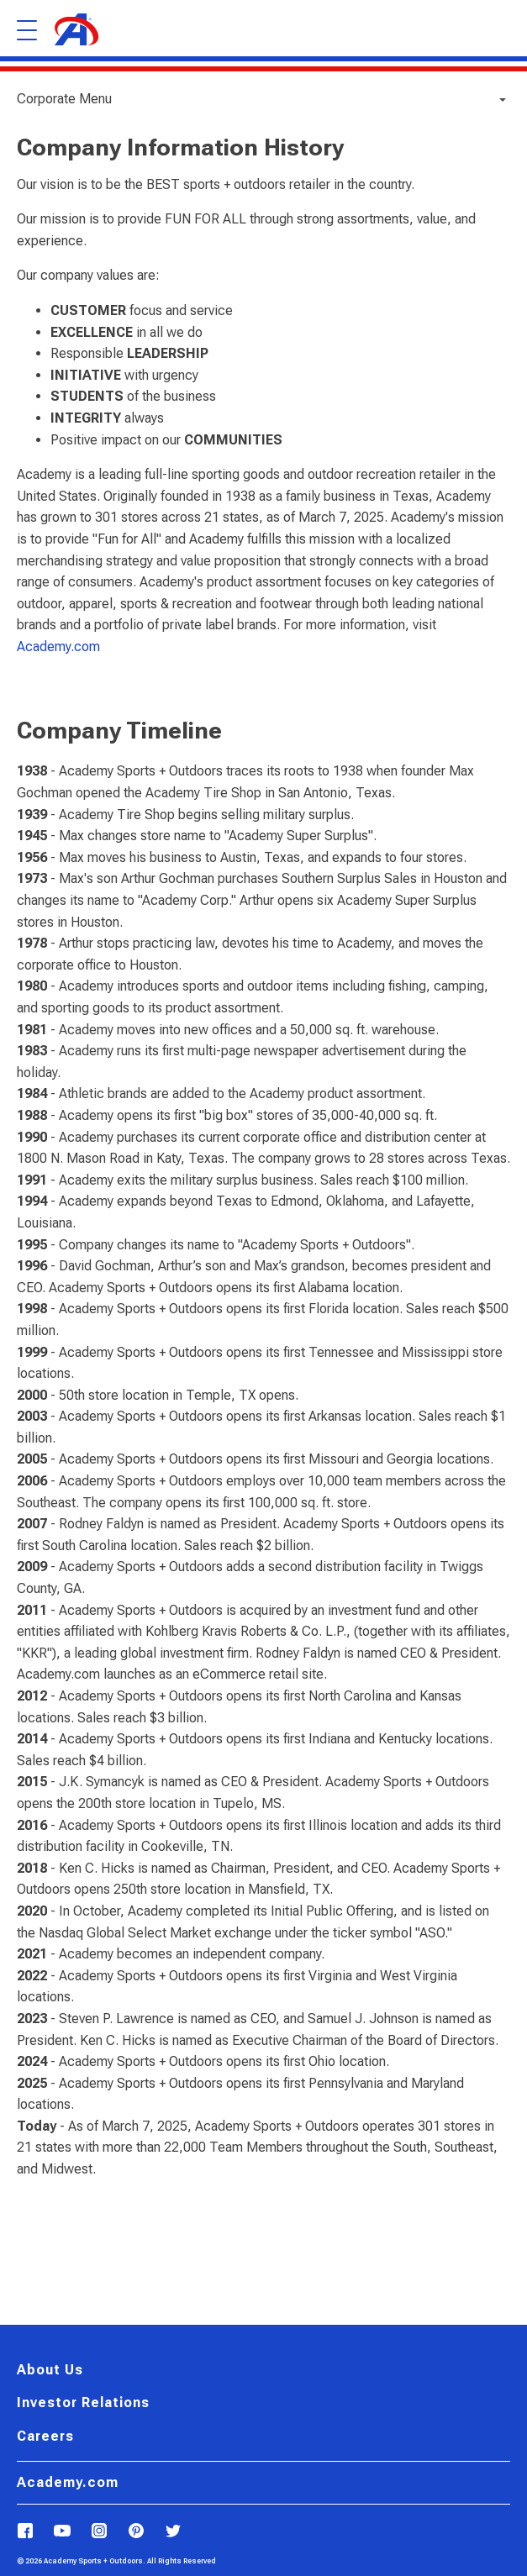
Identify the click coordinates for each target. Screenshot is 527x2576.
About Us (50, 2370)
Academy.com (58, 647)
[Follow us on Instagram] (99, 2531)
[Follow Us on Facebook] (25, 2531)
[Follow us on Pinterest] (136, 2531)
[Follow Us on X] (173, 2531)
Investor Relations (83, 2402)
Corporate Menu (64, 99)
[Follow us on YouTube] (62, 2531)
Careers (45, 2436)
